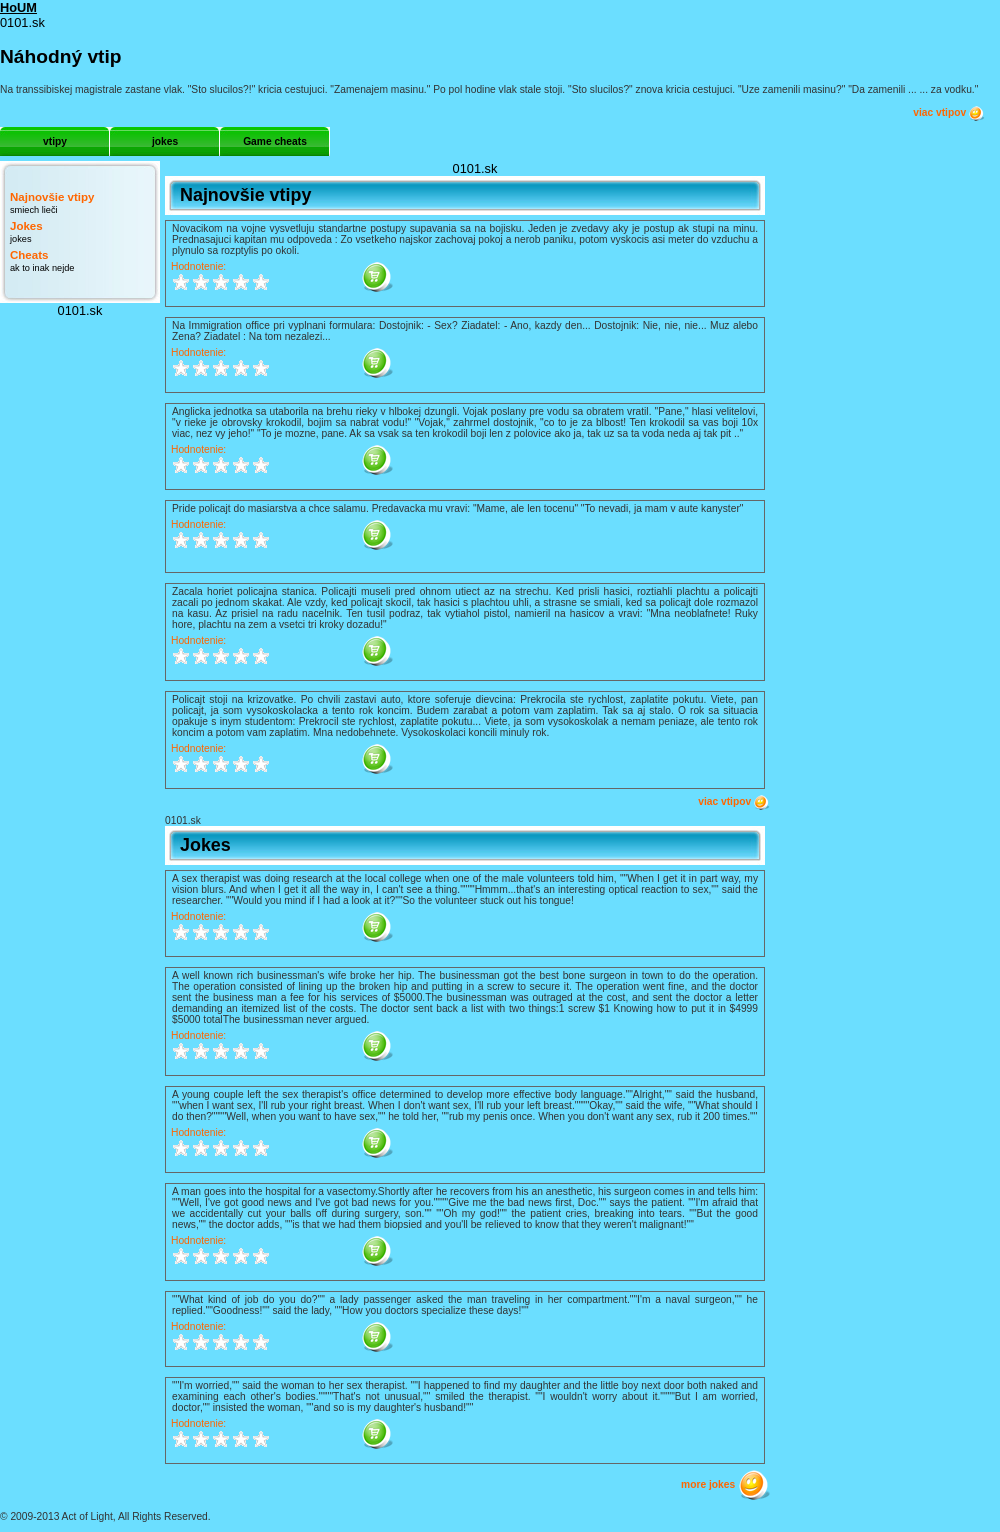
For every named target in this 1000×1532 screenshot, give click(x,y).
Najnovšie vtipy (52, 197)
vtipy (55, 141)
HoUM (18, 7)
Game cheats (275, 141)
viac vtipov (949, 113)
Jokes (26, 226)
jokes (165, 141)
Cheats (29, 255)
